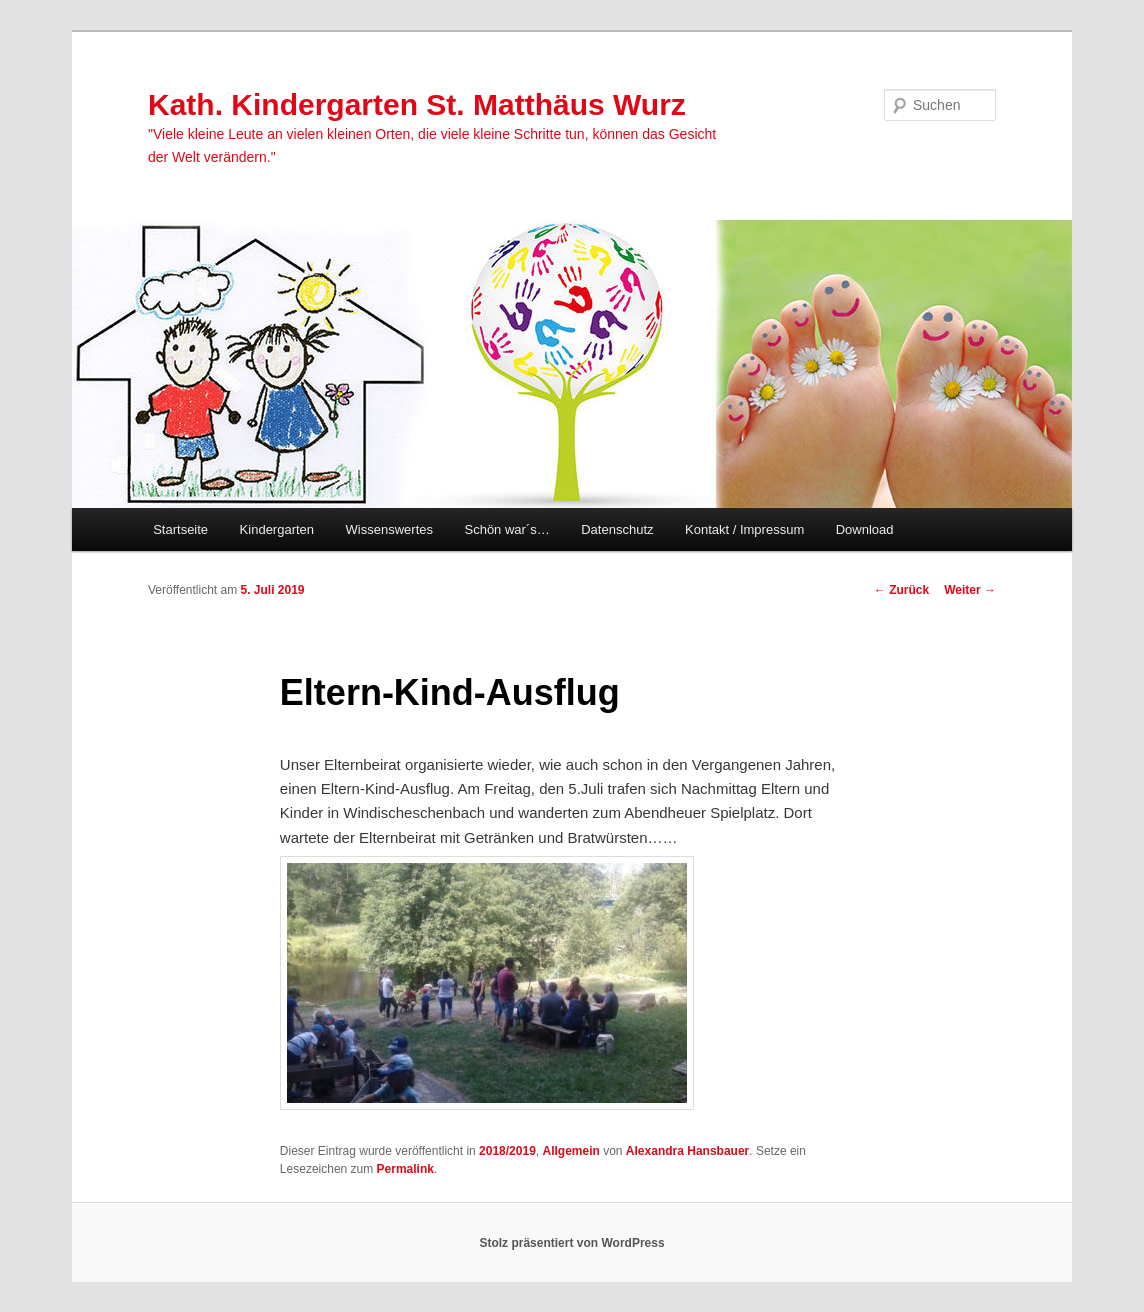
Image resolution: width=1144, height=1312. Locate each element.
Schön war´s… (506, 529)
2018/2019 (507, 1151)
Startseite (180, 529)
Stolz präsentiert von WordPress (571, 1243)
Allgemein (570, 1151)
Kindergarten (277, 529)
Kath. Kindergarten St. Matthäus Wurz (417, 104)
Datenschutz (617, 529)
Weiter (970, 590)
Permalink (405, 1169)
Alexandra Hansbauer (687, 1151)
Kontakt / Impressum (744, 529)
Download (865, 529)
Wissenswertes (389, 529)
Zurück (901, 590)
